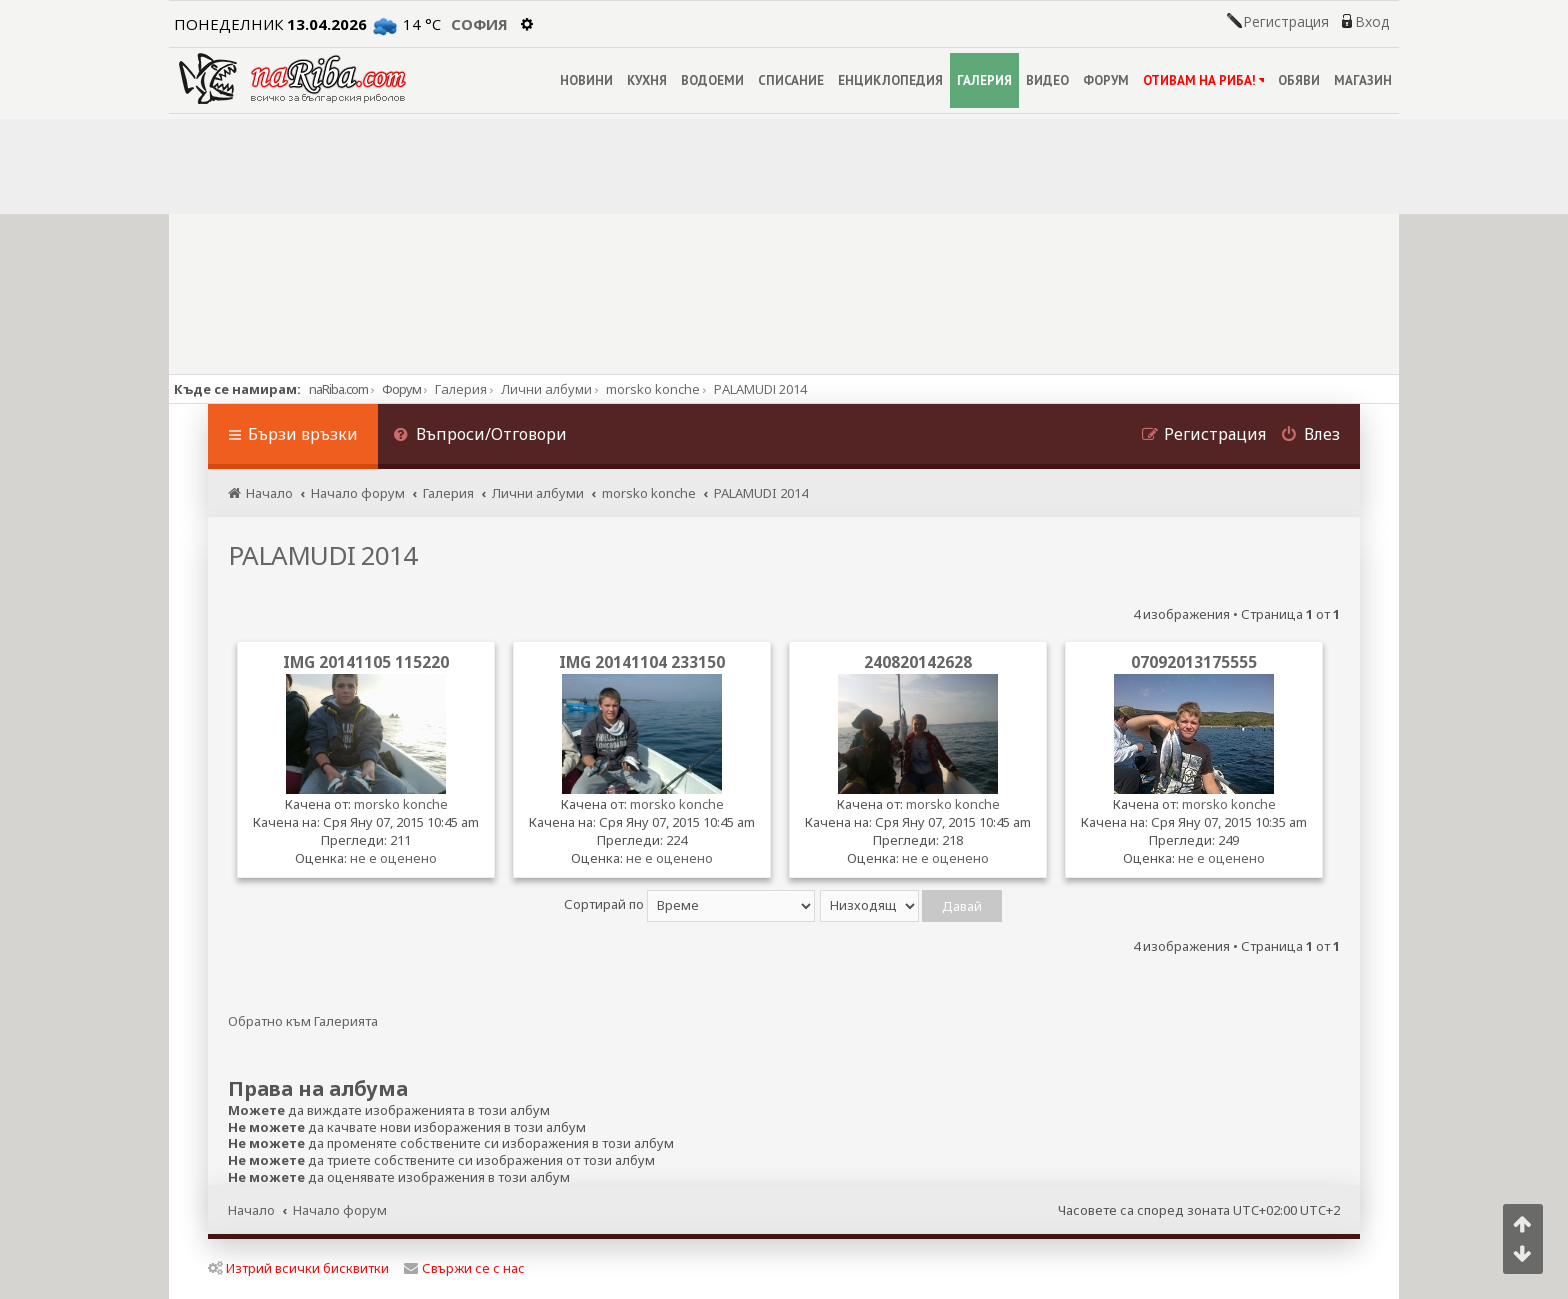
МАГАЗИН (1363, 80)
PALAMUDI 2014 (322, 555)
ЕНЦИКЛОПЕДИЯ (890, 80)
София (479, 24)
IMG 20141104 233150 (642, 662)
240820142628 (918, 662)
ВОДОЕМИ (712, 80)
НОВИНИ (586, 80)
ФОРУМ (1106, 80)
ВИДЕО (1047, 80)
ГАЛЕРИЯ (984, 80)
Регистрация (1286, 22)
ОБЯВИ (1299, 80)
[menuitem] (480, 436)
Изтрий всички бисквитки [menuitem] (298, 1268)
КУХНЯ (647, 80)
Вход (1372, 22)
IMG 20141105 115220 (366, 662)
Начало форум (340, 1210)
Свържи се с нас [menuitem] (464, 1268)
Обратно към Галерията (303, 1021)
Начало (251, 1210)
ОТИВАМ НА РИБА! (1203, 80)
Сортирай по (689, 904)
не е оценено (393, 858)
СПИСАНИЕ (791, 80)
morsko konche (401, 804)
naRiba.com (338, 389)
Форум (401, 389)
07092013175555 (1194, 662)
